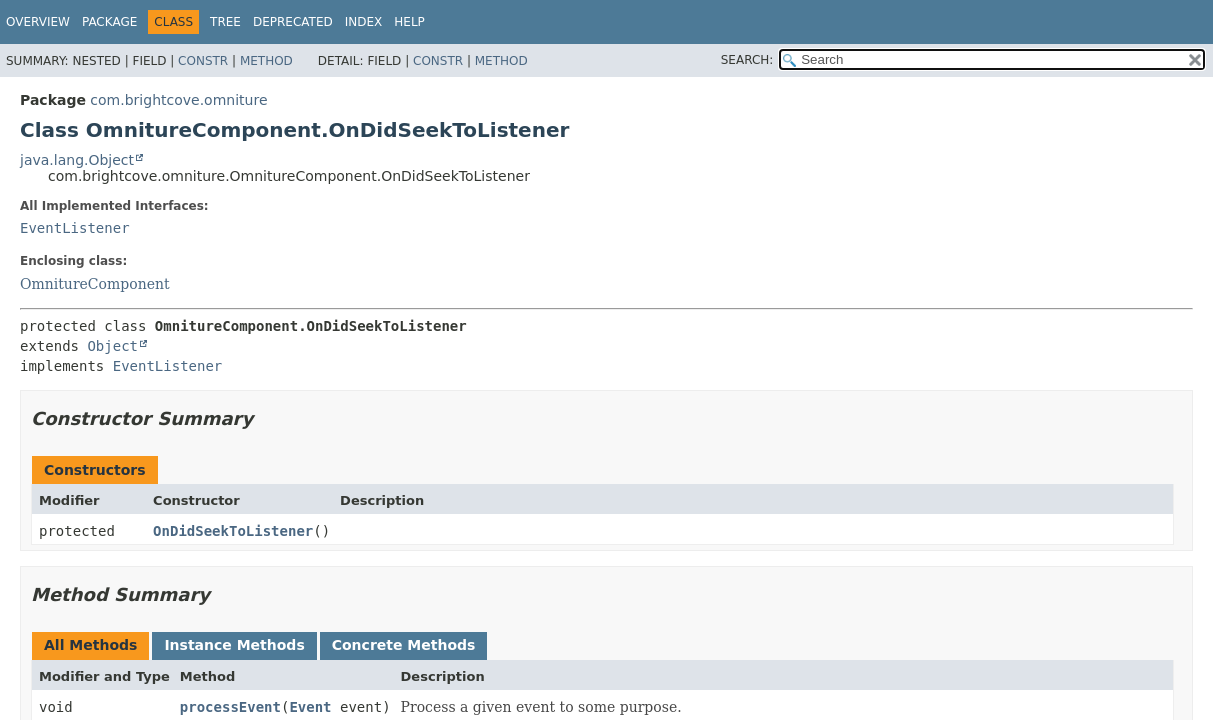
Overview (38, 22)
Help (409, 22)
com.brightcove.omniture (178, 100)
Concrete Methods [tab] (404, 645)
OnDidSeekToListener (233, 531)
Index (364, 22)
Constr (203, 61)
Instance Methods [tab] (234, 645)
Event (310, 707)
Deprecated (293, 22)
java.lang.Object (77, 160)
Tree (225, 22)
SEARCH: (747, 60)
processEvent (230, 707)
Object (112, 346)
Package (109, 22)
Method (266, 61)
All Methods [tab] (90, 645)
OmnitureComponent (95, 284)
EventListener (75, 228)
